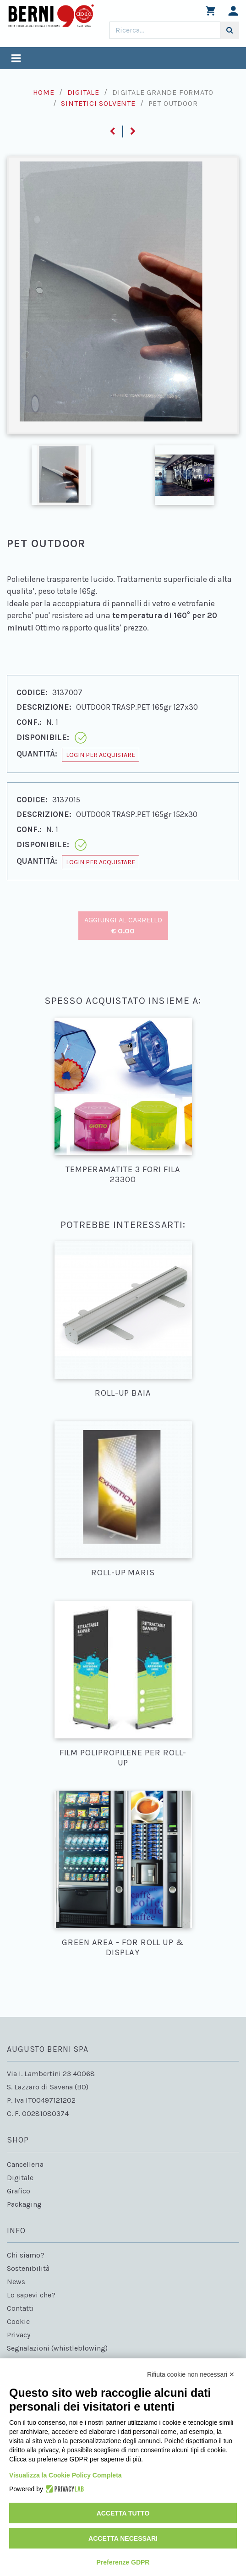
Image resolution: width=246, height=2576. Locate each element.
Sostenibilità (28, 2268)
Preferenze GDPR (123, 2562)
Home (44, 92)
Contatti (20, 2308)
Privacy (18, 2334)
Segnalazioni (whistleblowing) (57, 2348)
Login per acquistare (100, 755)
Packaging (24, 2204)
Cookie (18, 2321)
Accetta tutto (123, 2513)
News (16, 2281)
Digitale (83, 92)
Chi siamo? (25, 2255)
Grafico (18, 2191)
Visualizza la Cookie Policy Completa (65, 2475)
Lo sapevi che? (31, 2295)
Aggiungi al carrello (123, 925)
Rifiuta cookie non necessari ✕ (191, 2374)
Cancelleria (25, 2164)
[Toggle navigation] (16, 59)
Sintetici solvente (98, 103)
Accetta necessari (123, 2538)
